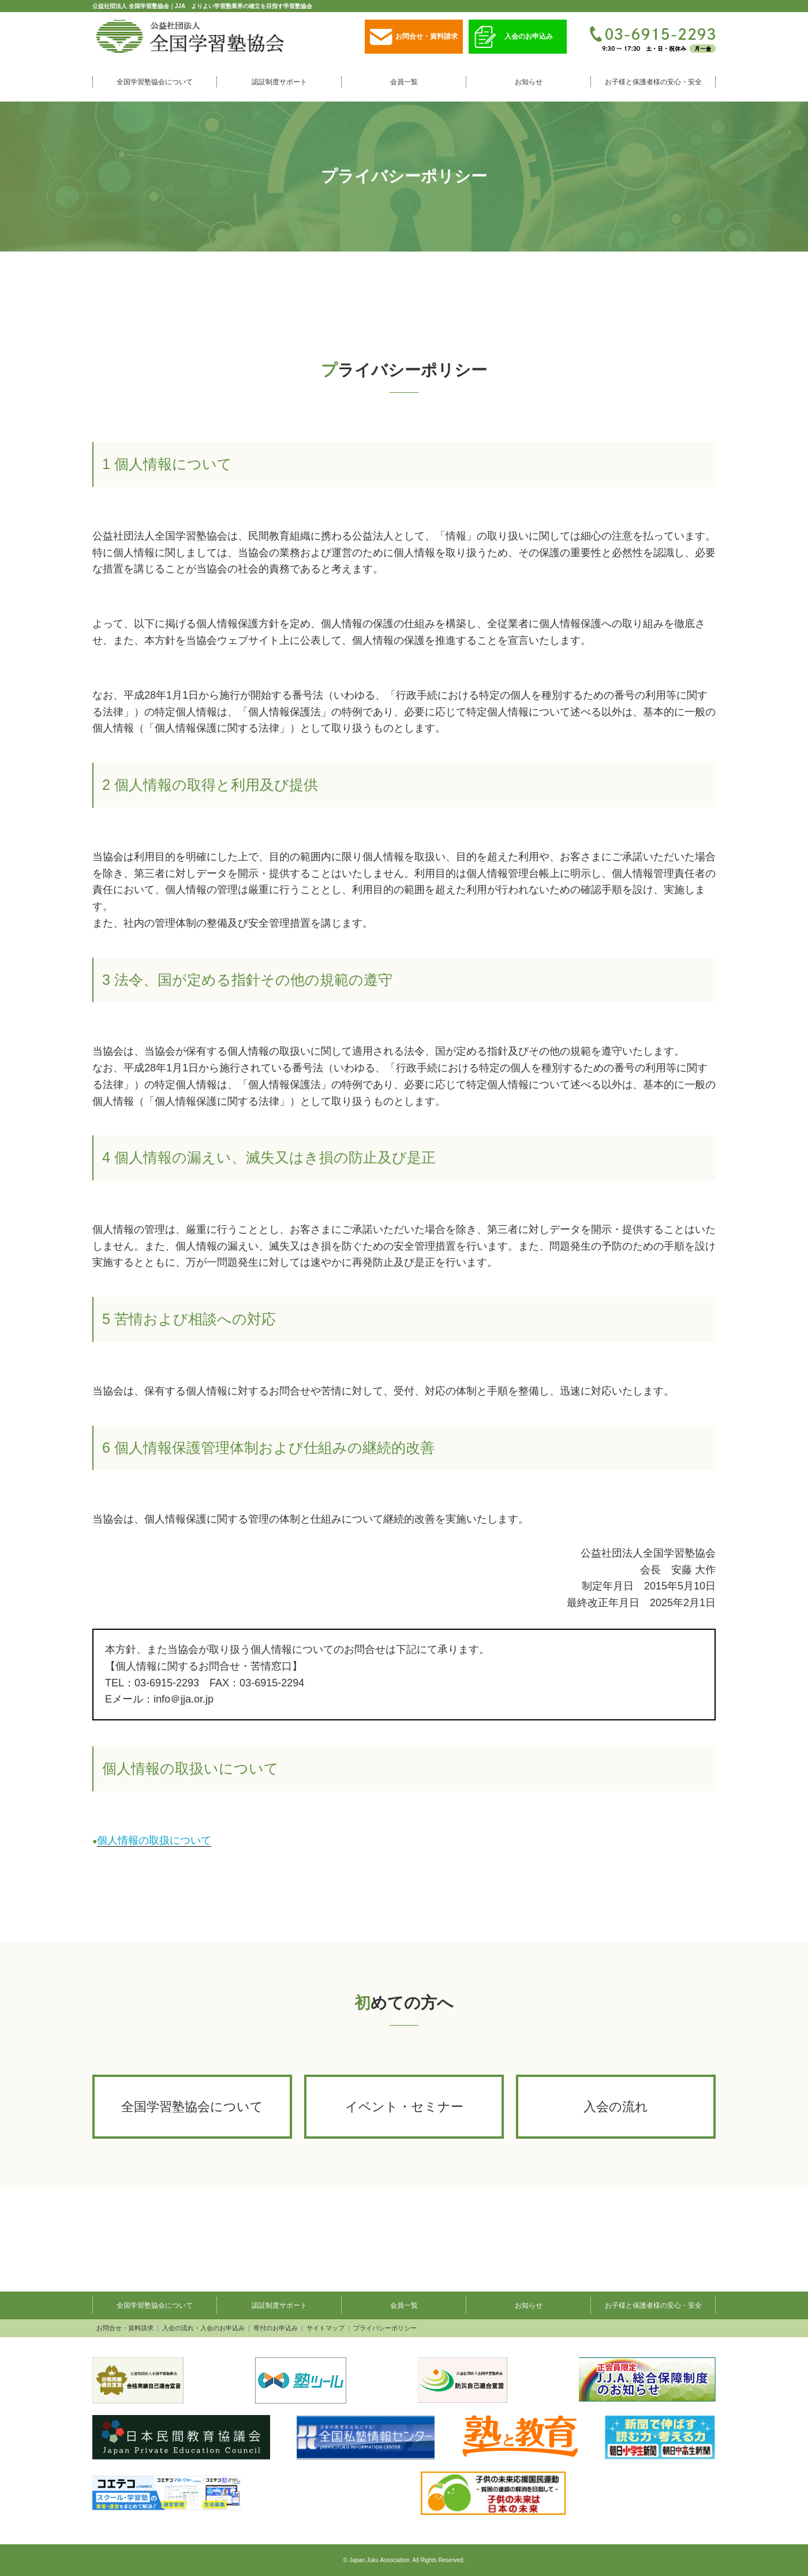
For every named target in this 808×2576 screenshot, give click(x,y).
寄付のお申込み (275, 2328)
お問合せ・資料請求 (414, 37)
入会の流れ (615, 2106)
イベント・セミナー (404, 2106)
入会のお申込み (513, 37)
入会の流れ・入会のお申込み (203, 2328)
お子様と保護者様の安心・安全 (653, 82)
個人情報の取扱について (154, 1840)
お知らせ (529, 82)
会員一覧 (404, 82)
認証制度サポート (279, 82)
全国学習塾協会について (155, 82)
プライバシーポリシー (385, 2328)
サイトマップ (325, 2328)
